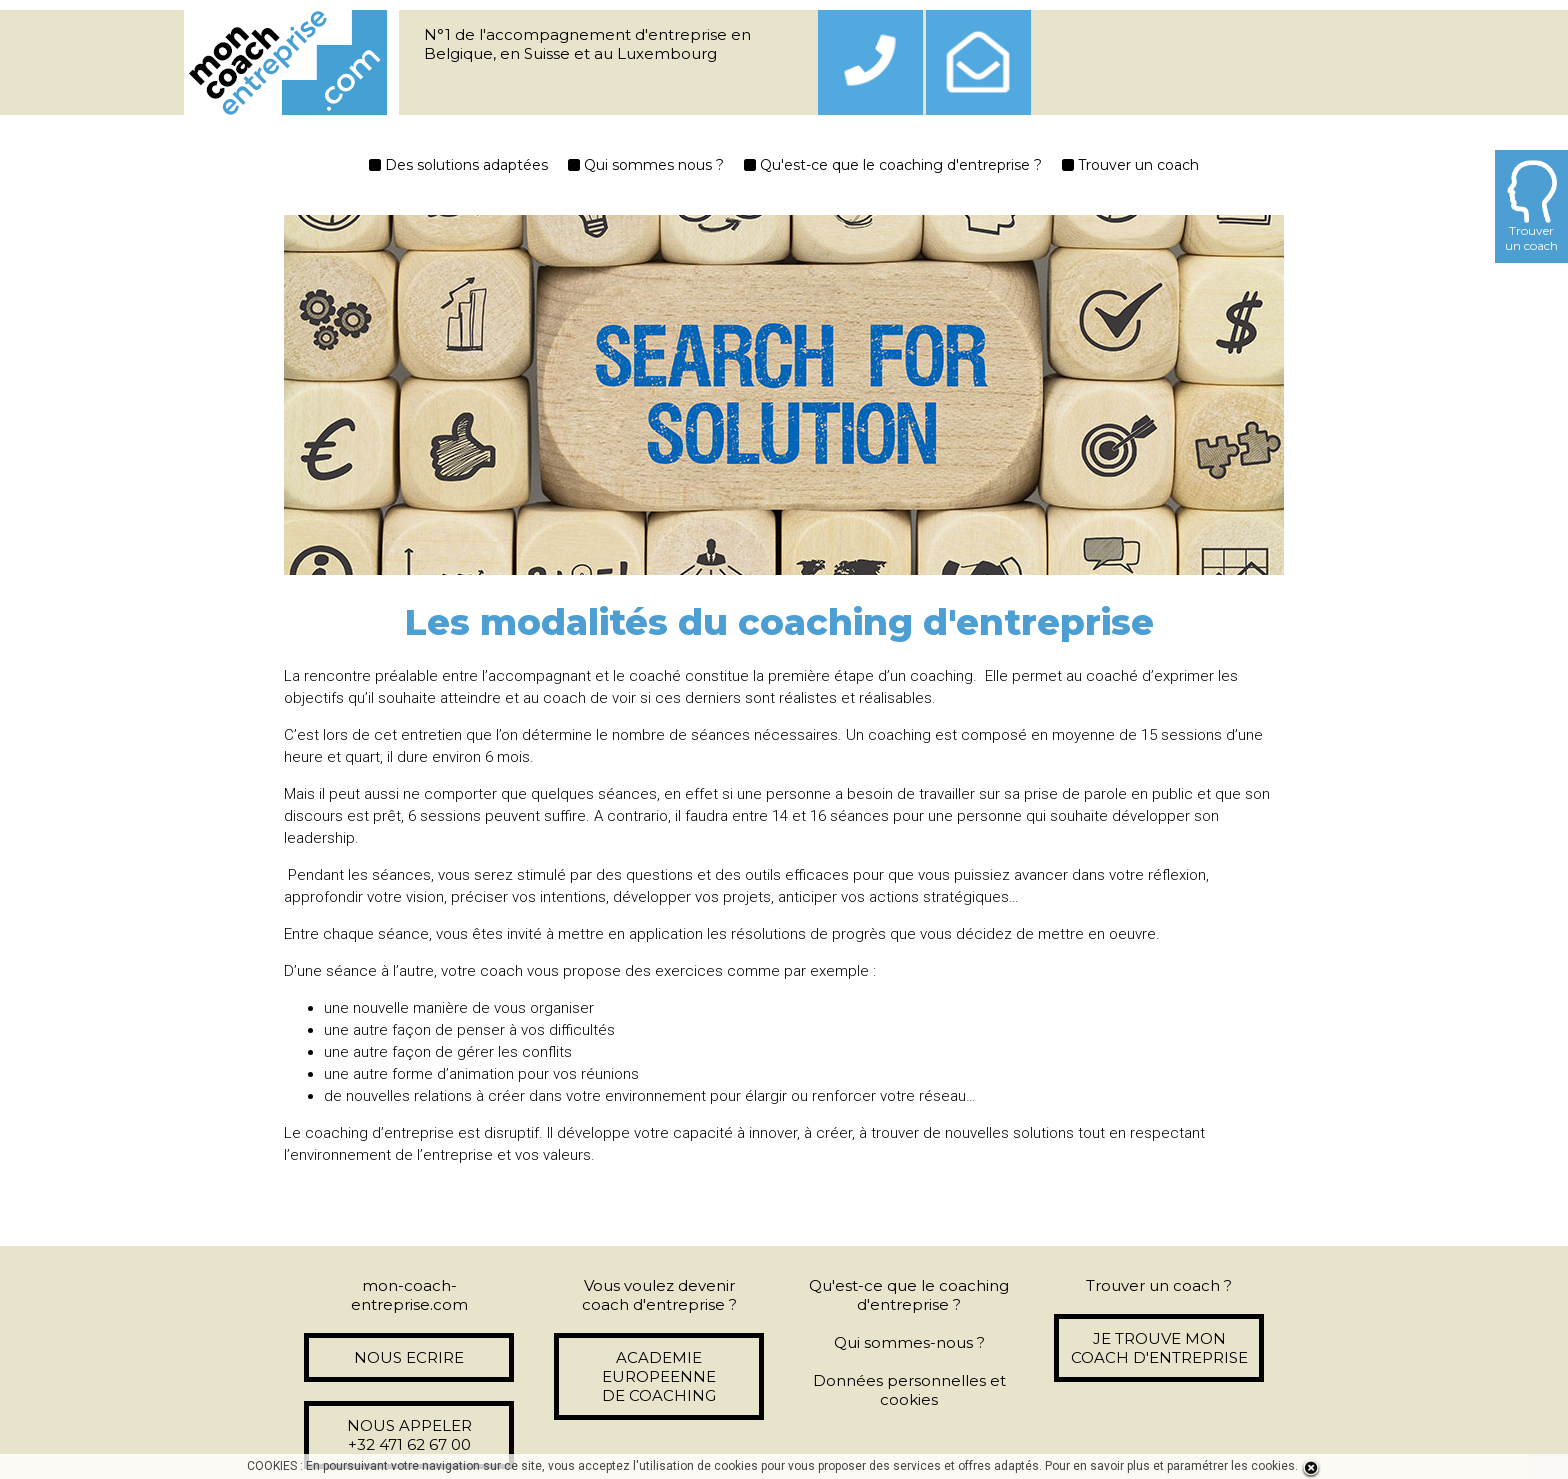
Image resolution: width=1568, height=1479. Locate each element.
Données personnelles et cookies (909, 1390)
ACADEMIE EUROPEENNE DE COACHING (659, 1376)
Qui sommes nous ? (646, 165)
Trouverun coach (1531, 206)
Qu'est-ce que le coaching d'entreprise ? (893, 165)
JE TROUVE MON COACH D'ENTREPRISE (1159, 1348)
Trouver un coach (1130, 165)
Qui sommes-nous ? (909, 1342)
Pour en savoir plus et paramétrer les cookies (1170, 1466)
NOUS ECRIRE (409, 1357)
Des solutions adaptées (458, 165)
